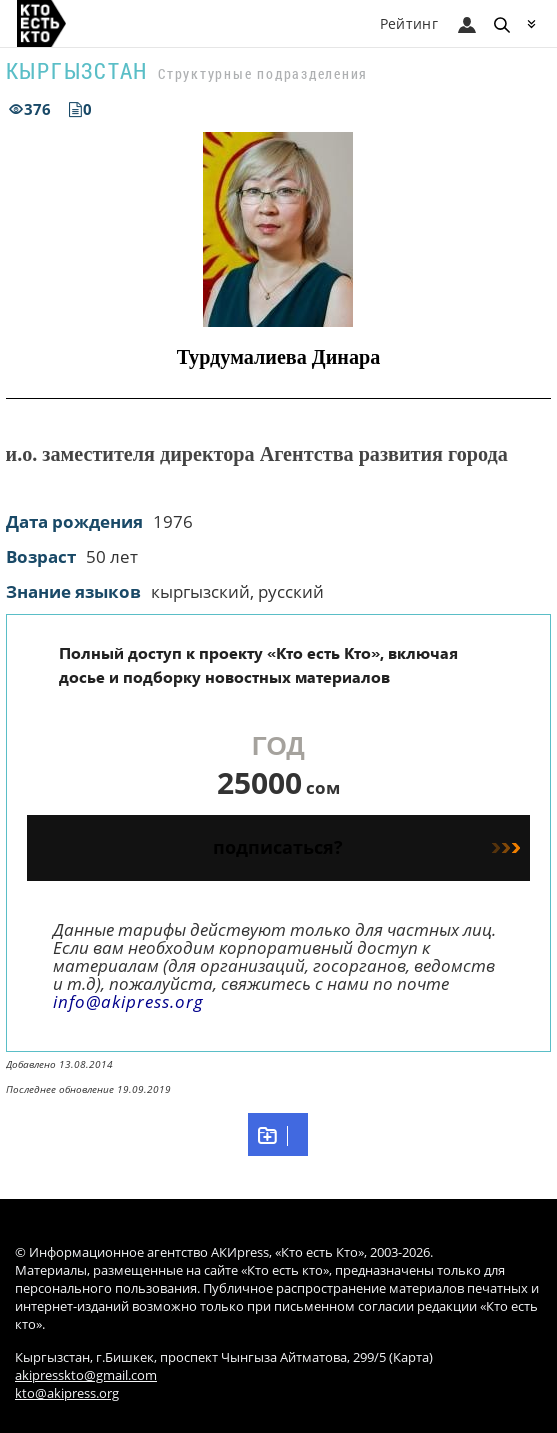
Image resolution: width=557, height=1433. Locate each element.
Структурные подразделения (263, 73)
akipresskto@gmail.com (86, 1375)
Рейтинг (409, 23)
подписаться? (366, 847)
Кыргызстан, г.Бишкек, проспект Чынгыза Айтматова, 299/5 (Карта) (224, 1357)
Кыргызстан (77, 70)
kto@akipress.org (67, 1393)
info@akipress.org (128, 1001)
